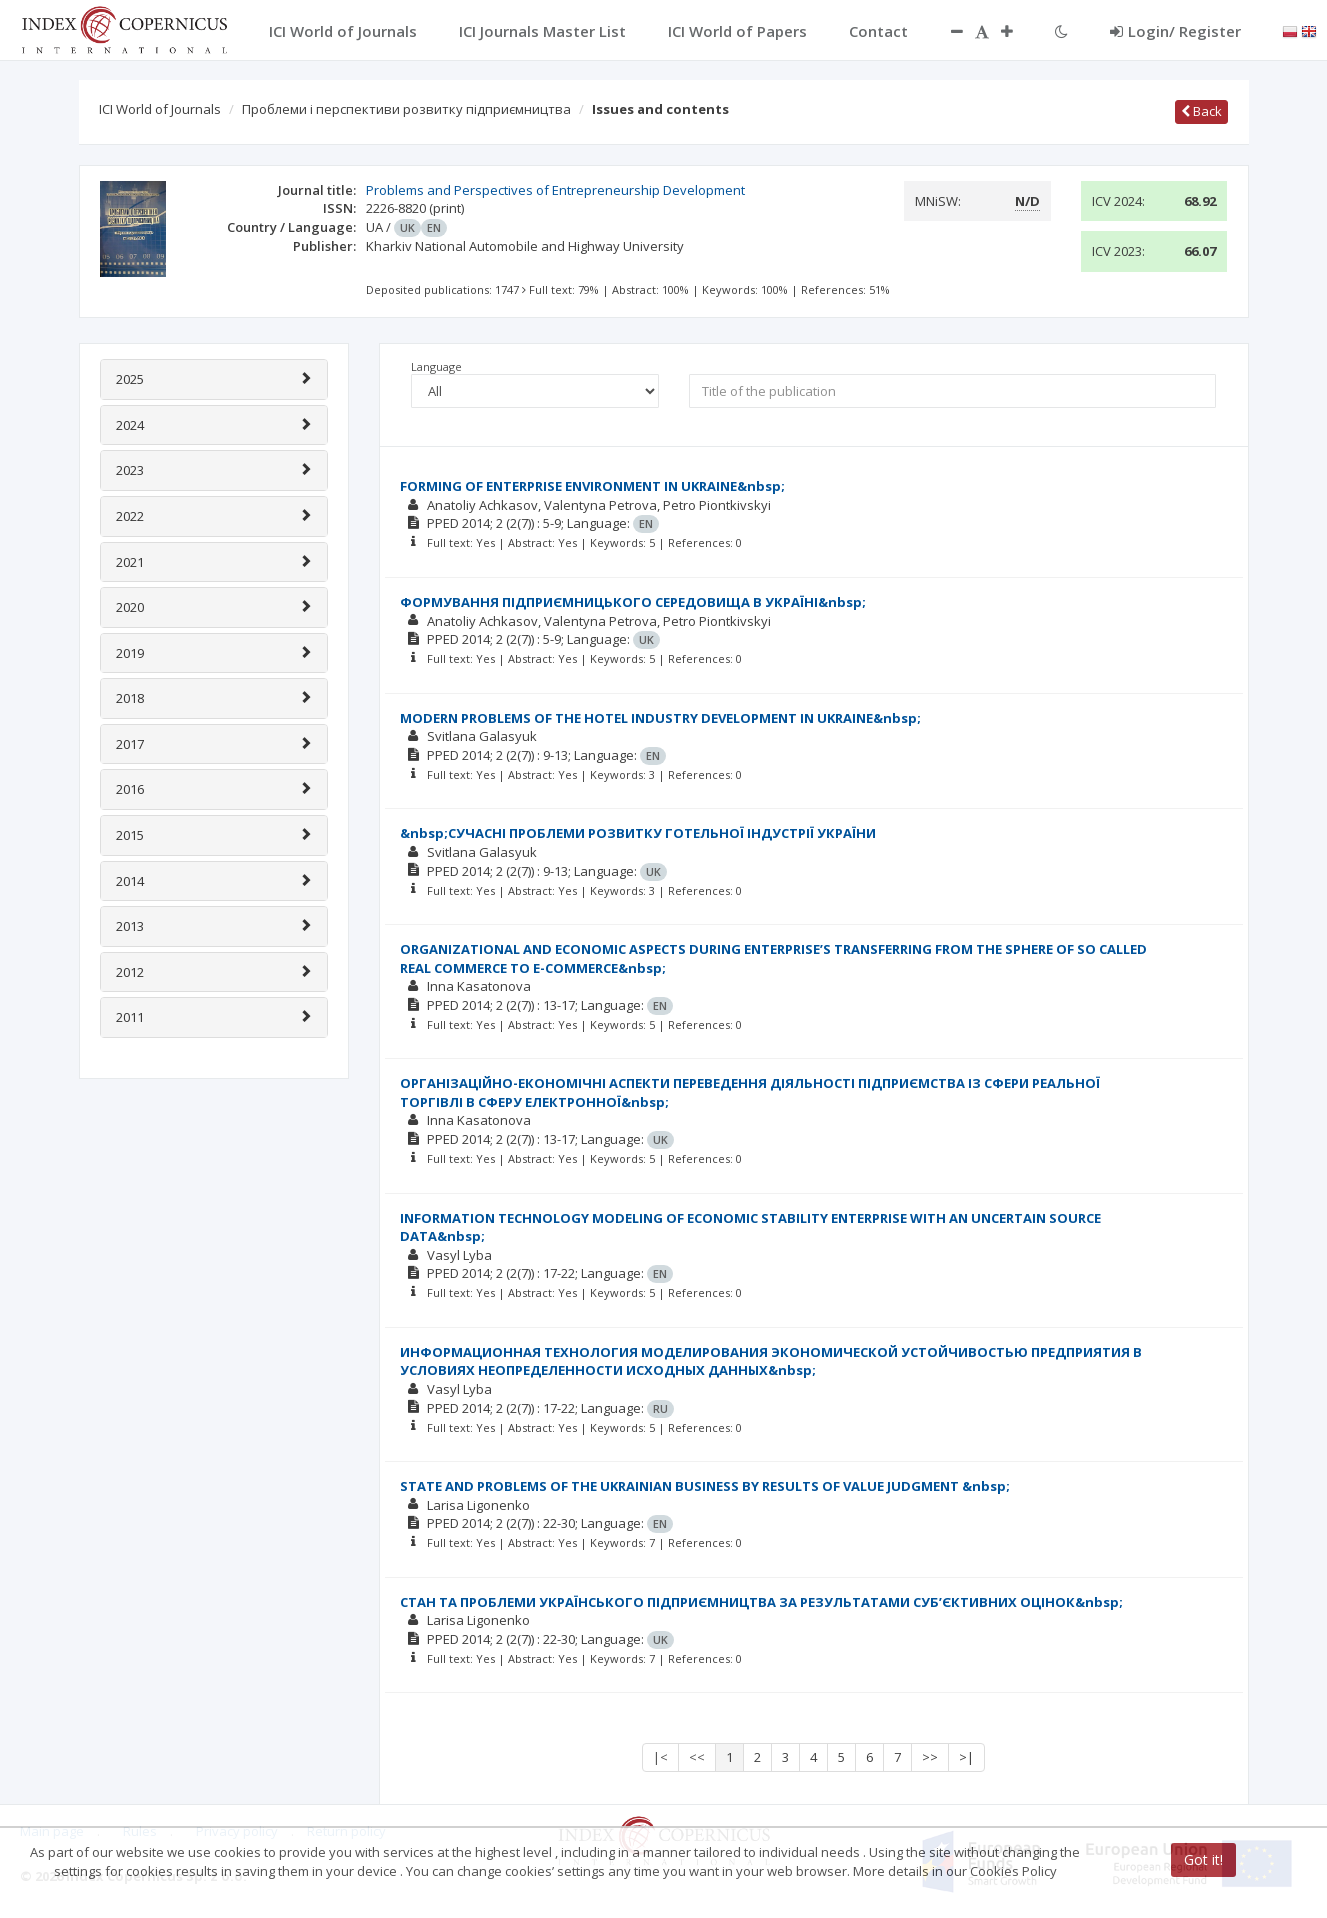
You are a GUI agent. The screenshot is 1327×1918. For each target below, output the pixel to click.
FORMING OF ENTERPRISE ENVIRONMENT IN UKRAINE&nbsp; (592, 486)
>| (966, 1757)
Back (1201, 111)
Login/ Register (1175, 31)
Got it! (1203, 1859)
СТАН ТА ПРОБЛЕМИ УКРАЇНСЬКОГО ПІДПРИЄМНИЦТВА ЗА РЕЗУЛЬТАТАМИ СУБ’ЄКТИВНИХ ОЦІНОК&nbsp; (761, 1602)
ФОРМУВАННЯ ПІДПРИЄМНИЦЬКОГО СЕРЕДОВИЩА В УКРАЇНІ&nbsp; (633, 602)
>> (930, 1757)
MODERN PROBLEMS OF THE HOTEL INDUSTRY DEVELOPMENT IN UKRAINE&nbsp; (660, 718)
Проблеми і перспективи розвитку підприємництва (406, 109)
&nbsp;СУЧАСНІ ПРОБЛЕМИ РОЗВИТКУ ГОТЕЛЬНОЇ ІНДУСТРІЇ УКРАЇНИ (638, 833)
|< (660, 1757)
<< (697, 1757)
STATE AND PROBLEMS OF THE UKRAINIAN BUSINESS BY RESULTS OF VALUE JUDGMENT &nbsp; (705, 1486)
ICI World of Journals (160, 109)
